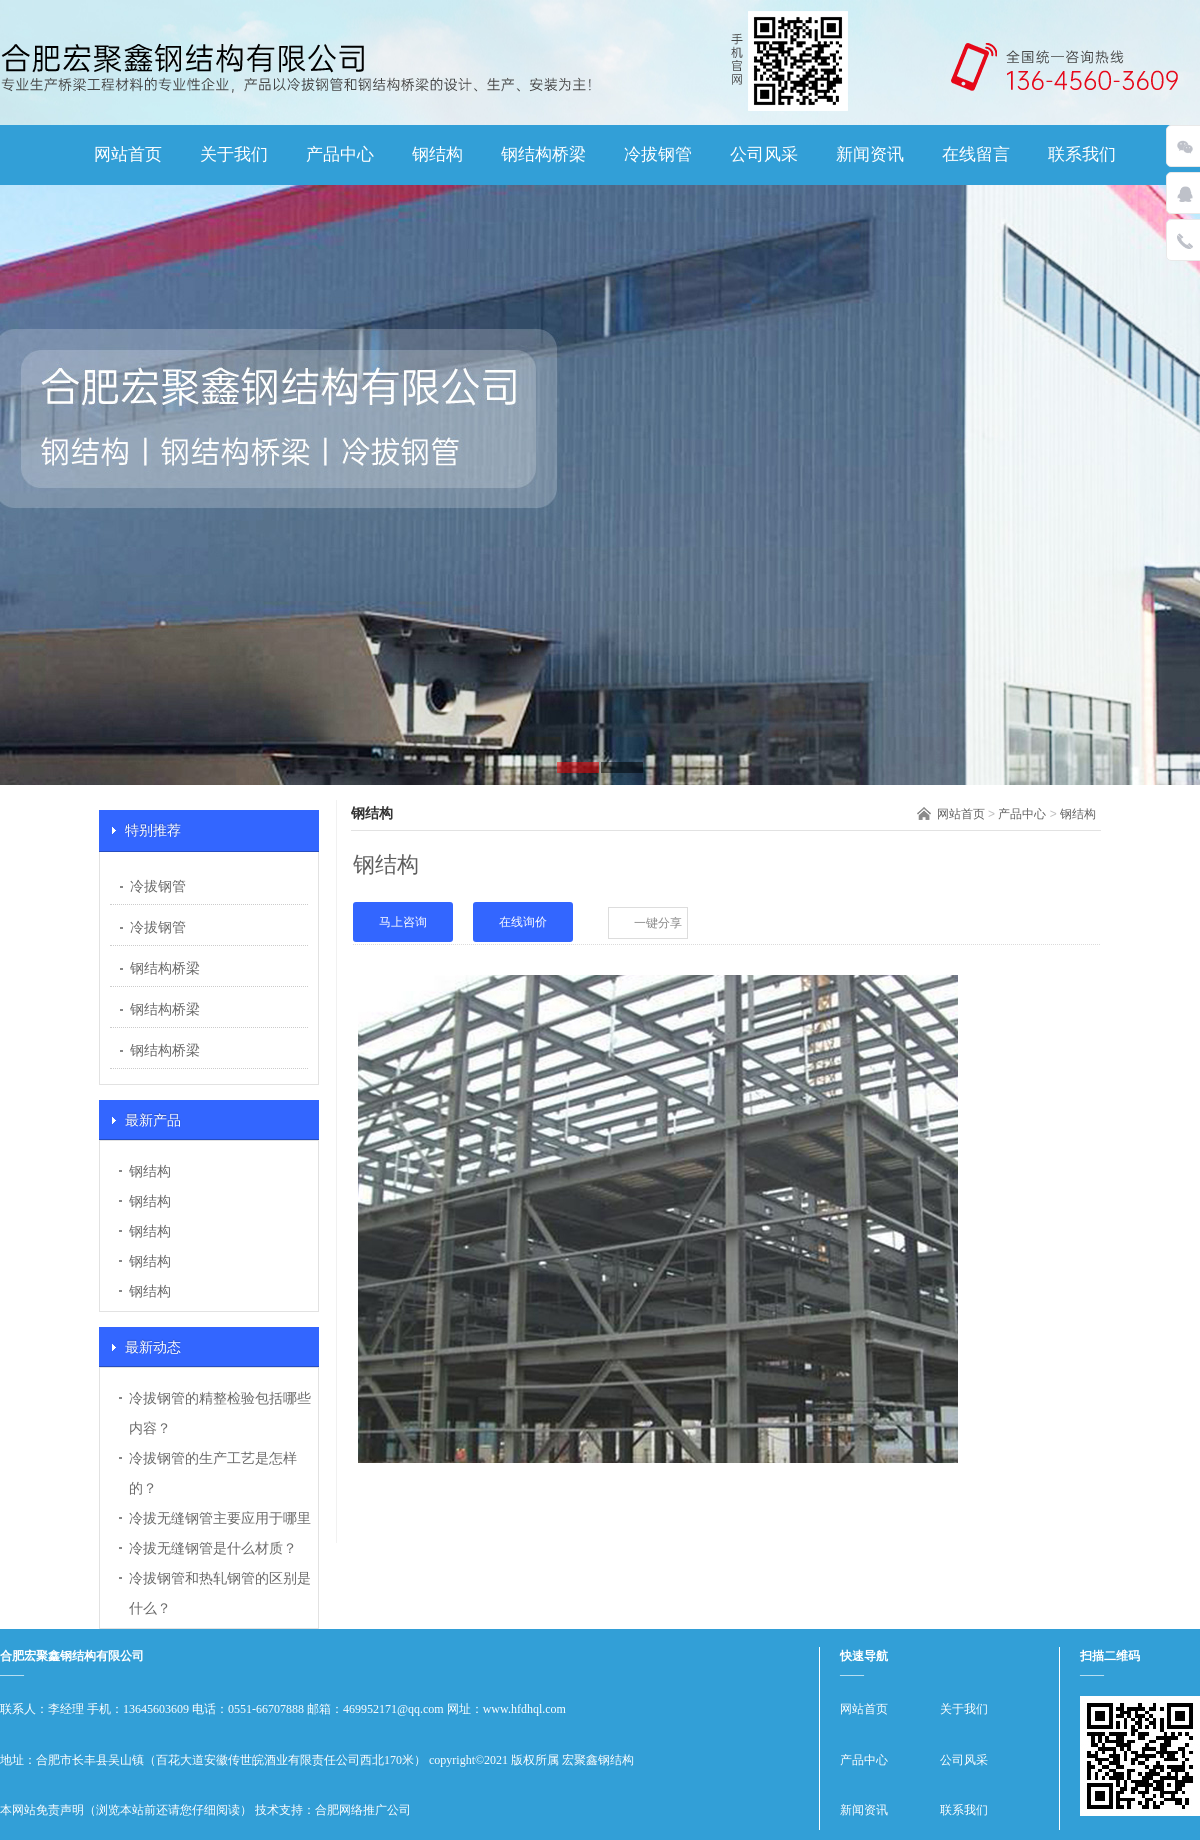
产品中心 (340, 154)
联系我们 (1082, 154)
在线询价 (523, 922)
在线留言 (976, 154)
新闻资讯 (870, 154)
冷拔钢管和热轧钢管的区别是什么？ (220, 1593)
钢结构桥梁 (543, 154)
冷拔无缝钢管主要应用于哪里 (220, 1518)
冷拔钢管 (658, 154)
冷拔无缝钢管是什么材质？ (213, 1548)
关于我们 (234, 154)
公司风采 (764, 154)
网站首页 (128, 154)
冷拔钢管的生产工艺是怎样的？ (213, 1473)
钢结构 (437, 154)
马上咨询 (403, 922)
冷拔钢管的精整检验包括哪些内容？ (220, 1413)
